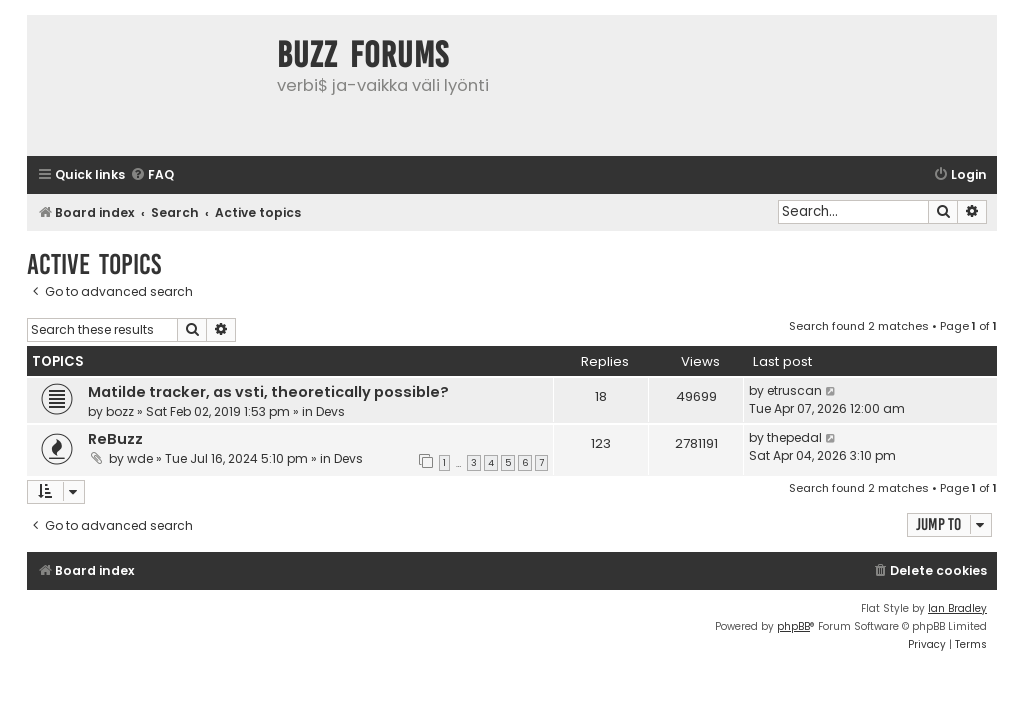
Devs (330, 411)
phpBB (793, 626)
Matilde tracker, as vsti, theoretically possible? (268, 392)
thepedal (794, 437)
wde (140, 458)
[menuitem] (152, 175)
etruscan (794, 390)
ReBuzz (115, 439)
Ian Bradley (957, 608)
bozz (120, 411)
